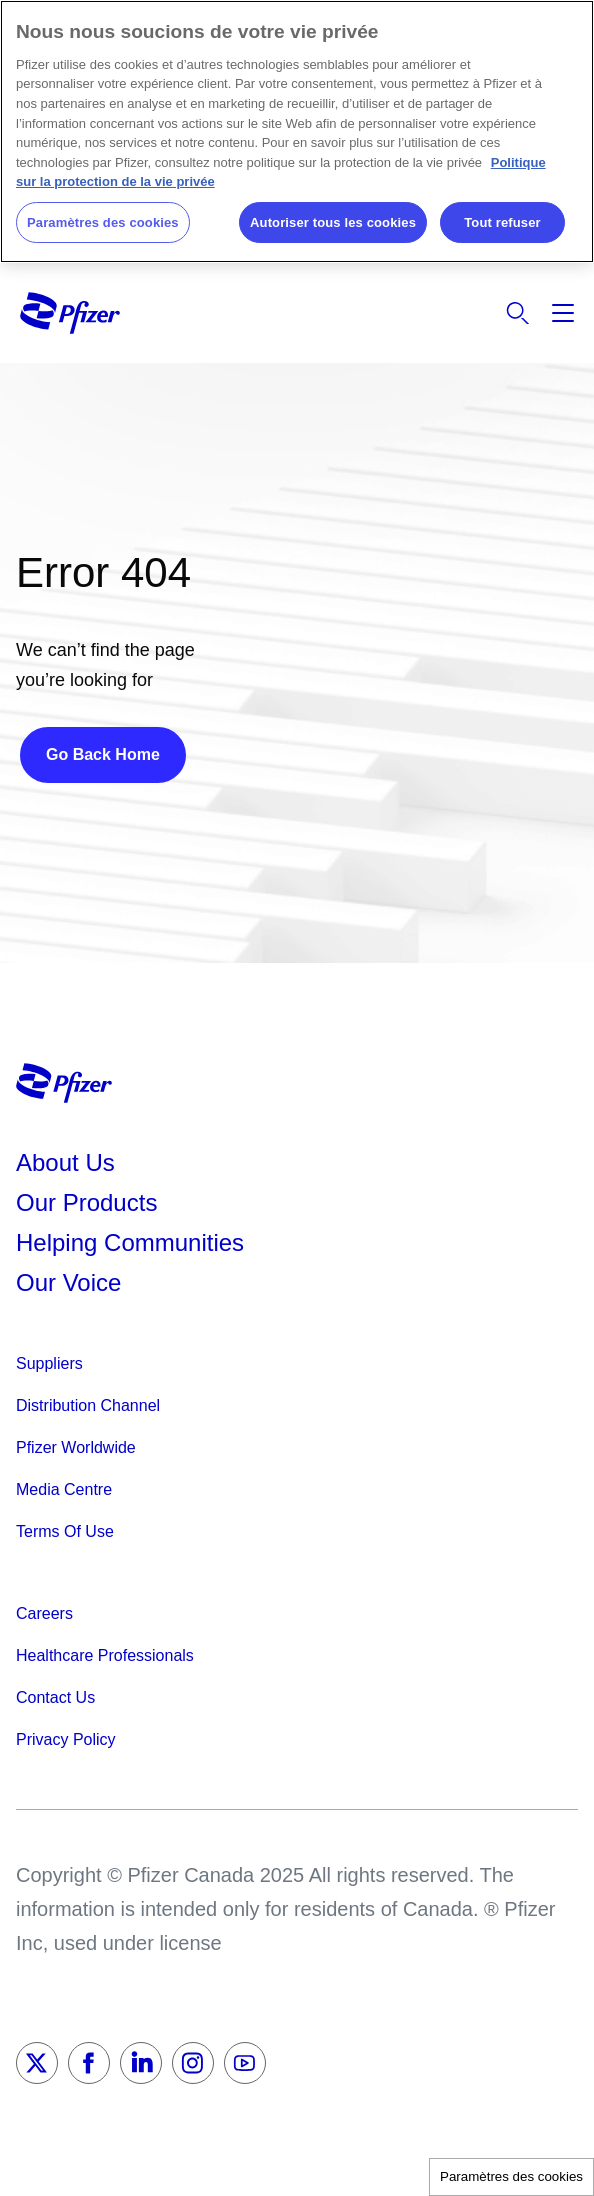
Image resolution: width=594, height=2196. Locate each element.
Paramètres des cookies (511, 2176)
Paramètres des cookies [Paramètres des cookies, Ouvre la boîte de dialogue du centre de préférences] (103, 222)
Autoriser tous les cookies (333, 222)
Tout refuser (502, 222)
